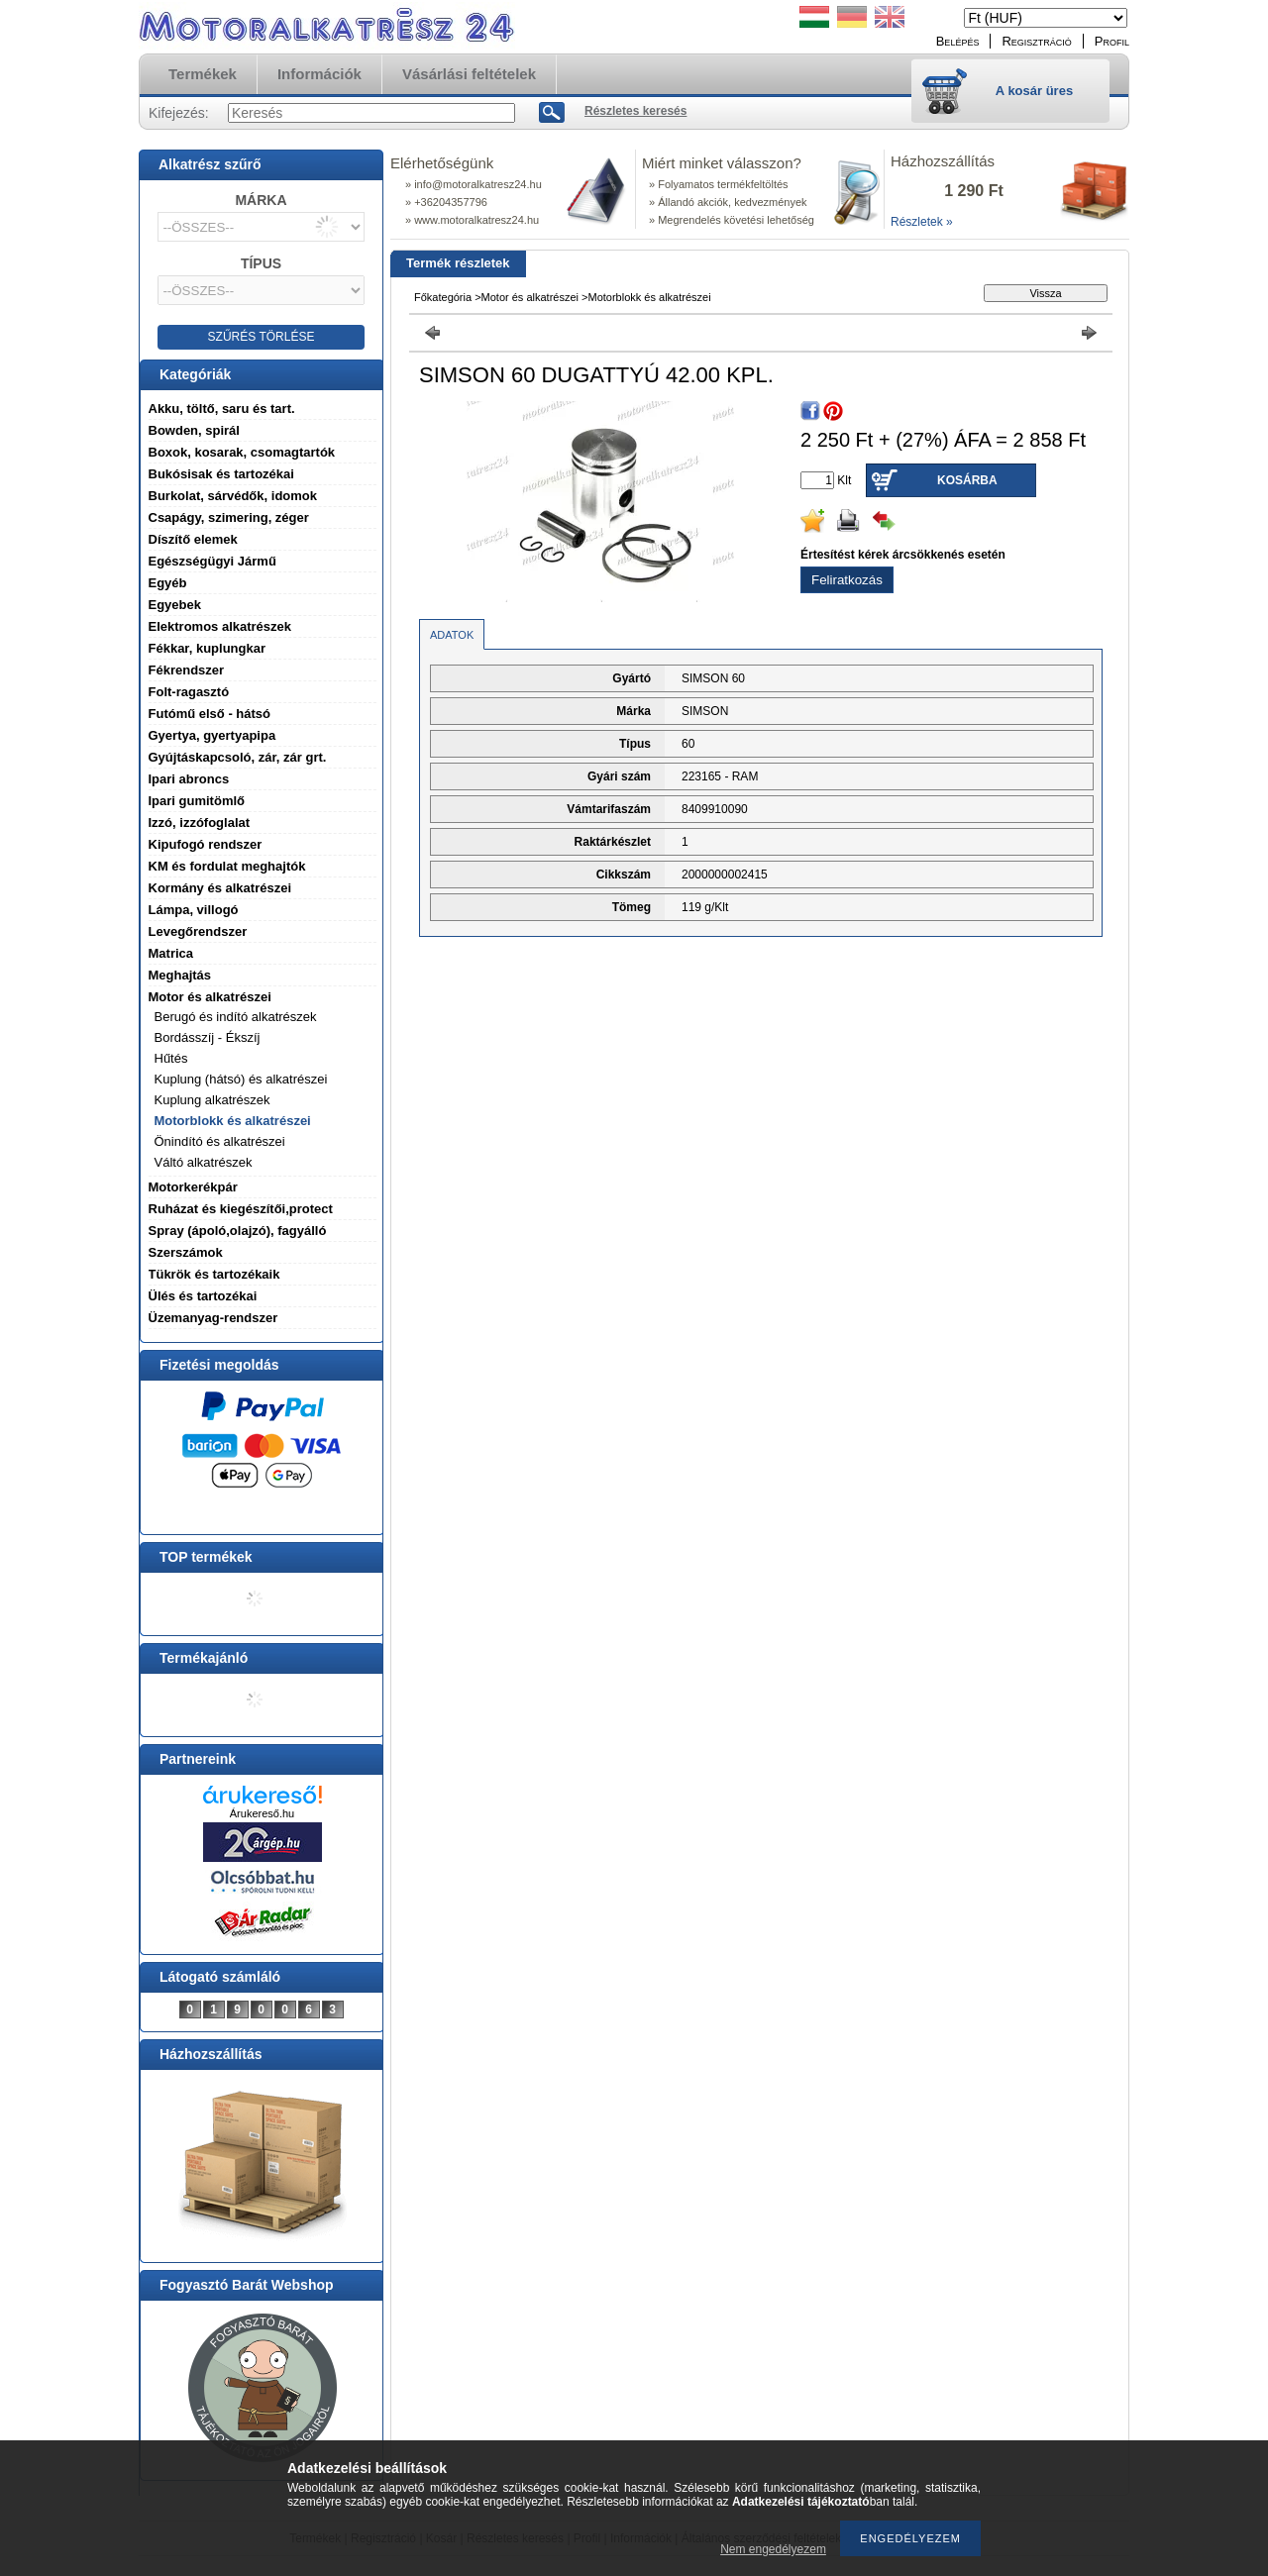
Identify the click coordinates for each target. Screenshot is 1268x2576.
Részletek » (922, 222)
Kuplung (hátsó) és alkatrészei (241, 1079)
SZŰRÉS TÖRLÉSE (261, 337)
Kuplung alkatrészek (212, 1099)
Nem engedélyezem (773, 2549)
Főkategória (443, 297)
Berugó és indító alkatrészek (236, 1016)
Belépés (958, 41)
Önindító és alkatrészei (220, 1141)
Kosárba (967, 480)
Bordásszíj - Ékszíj (208, 1037)
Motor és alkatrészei (530, 297)
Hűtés (171, 1058)
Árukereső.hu (262, 1813)
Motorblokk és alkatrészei (233, 1120)
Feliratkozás (847, 579)
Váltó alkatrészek (204, 1162)
